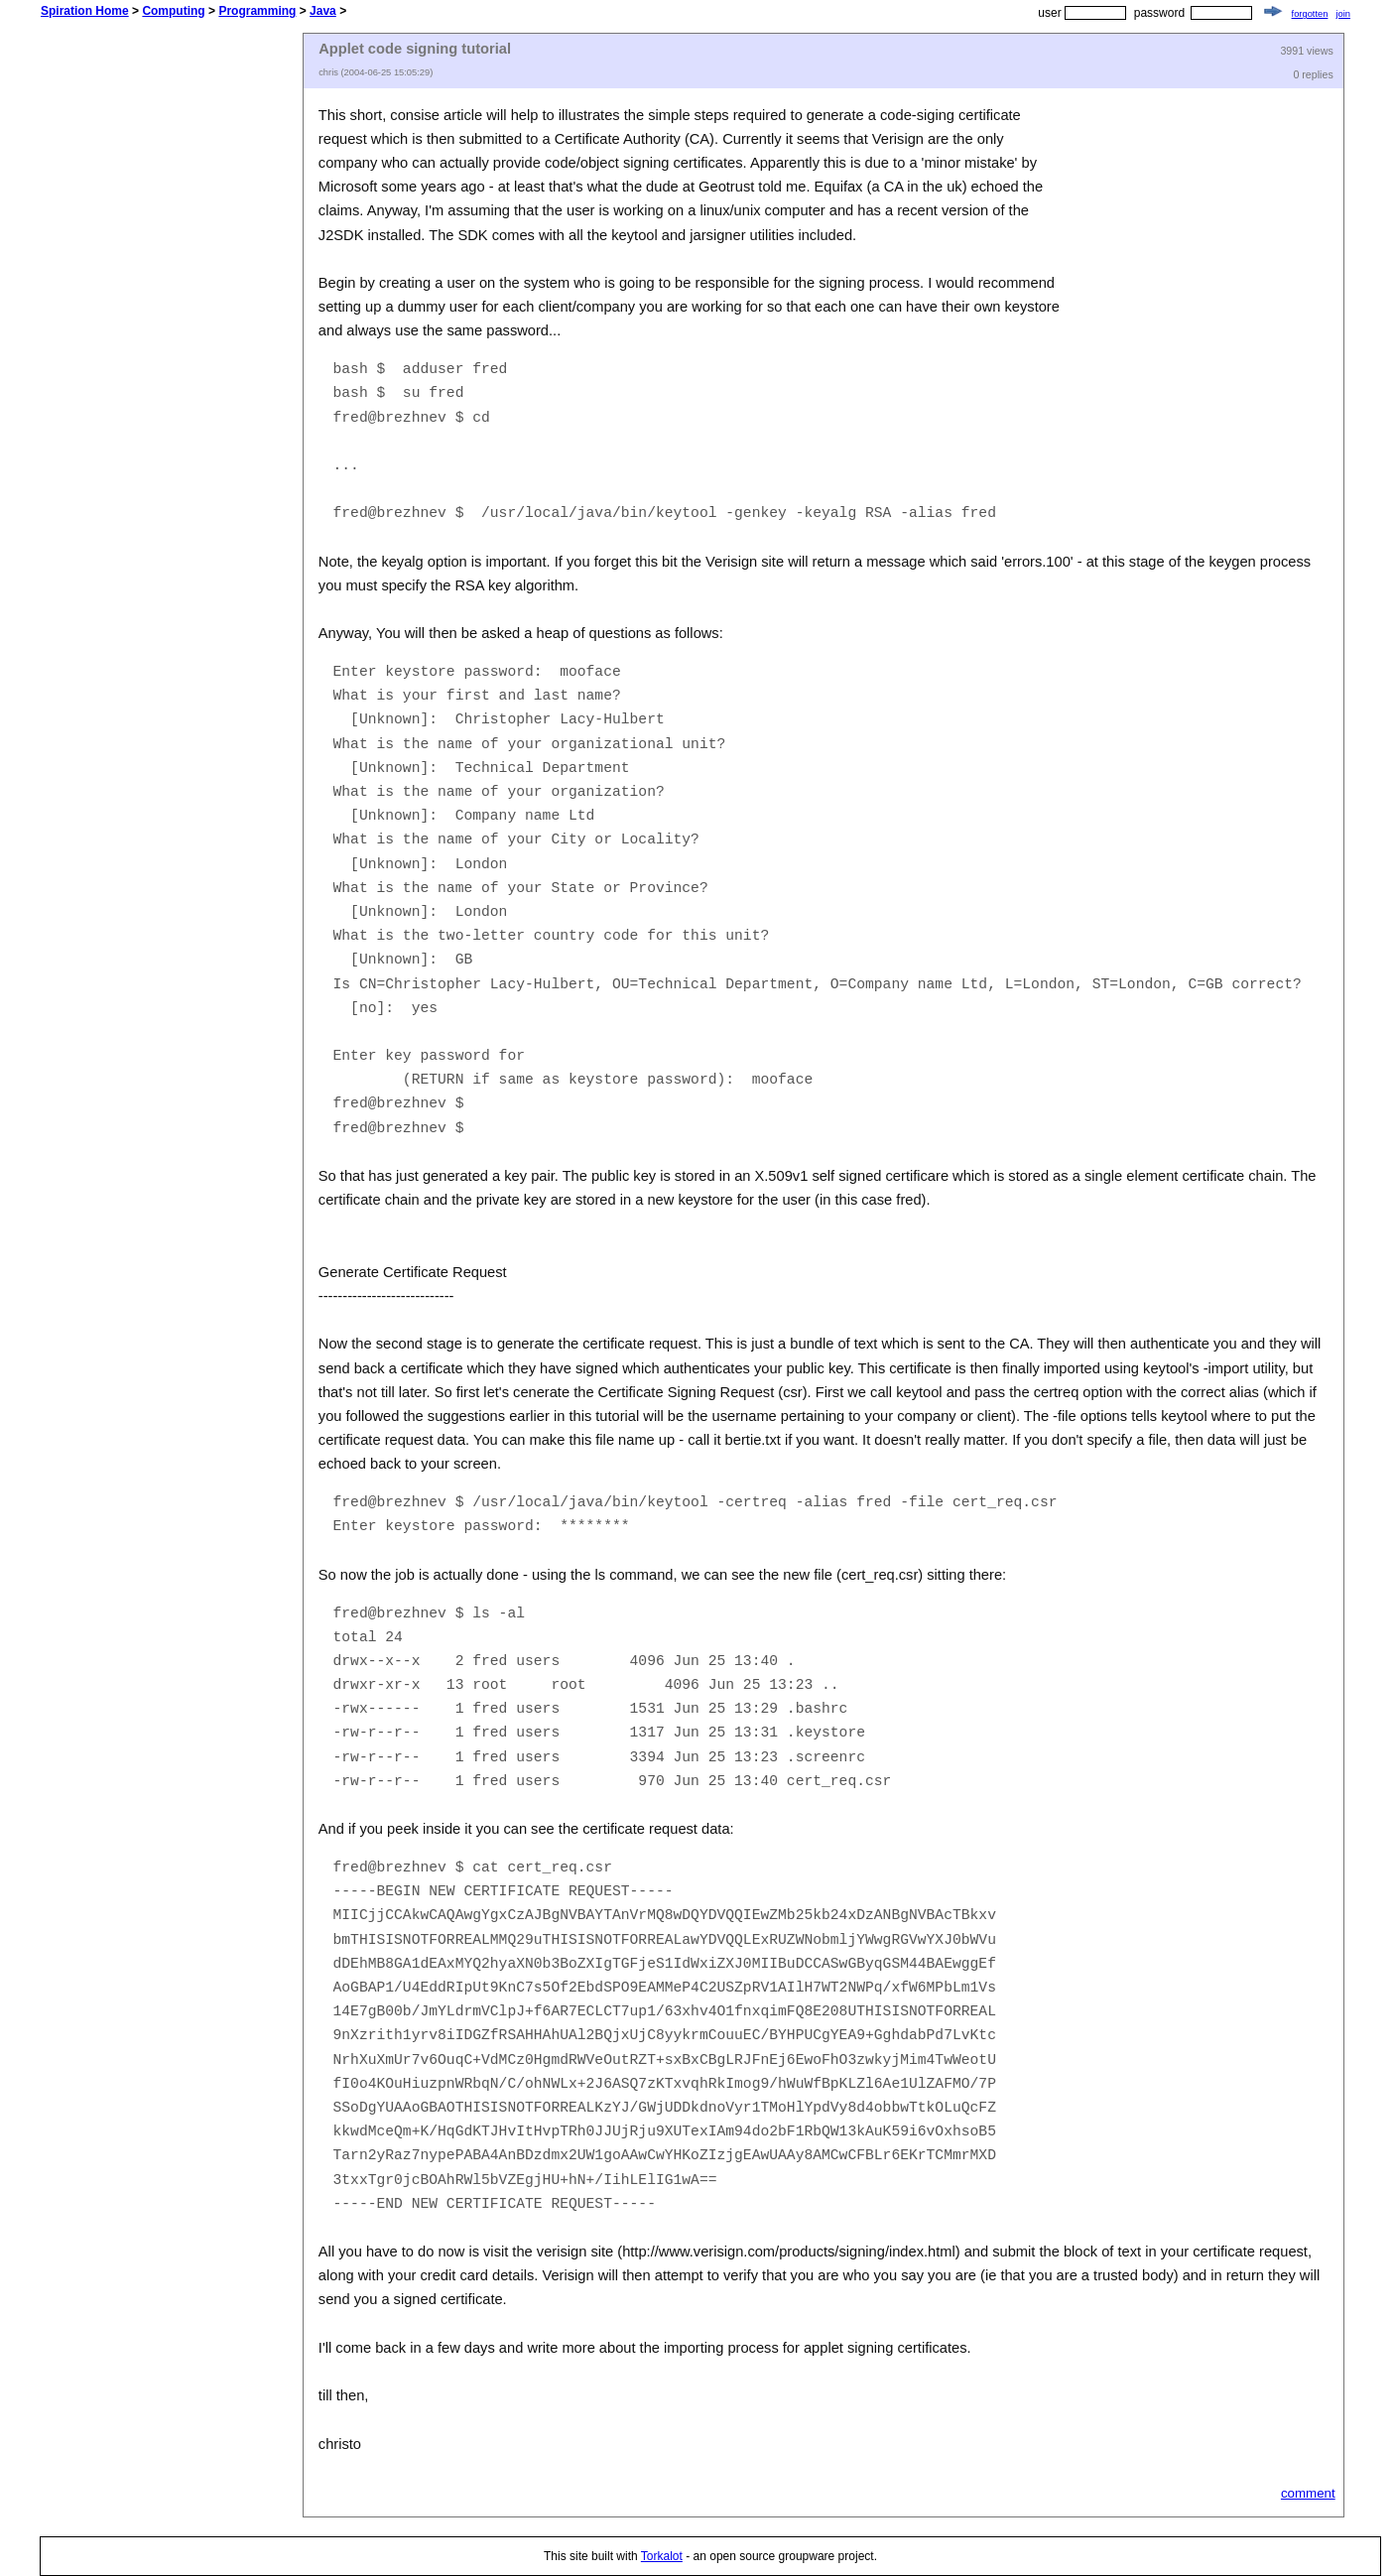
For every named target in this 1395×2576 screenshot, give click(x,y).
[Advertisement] (171, 330)
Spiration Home (85, 11)
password (1159, 13)
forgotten (1310, 14)
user (1049, 13)
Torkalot (662, 2556)
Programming (257, 11)
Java (323, 11)
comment (1308, 2493)
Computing (173, 11)
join (1342, 14)
